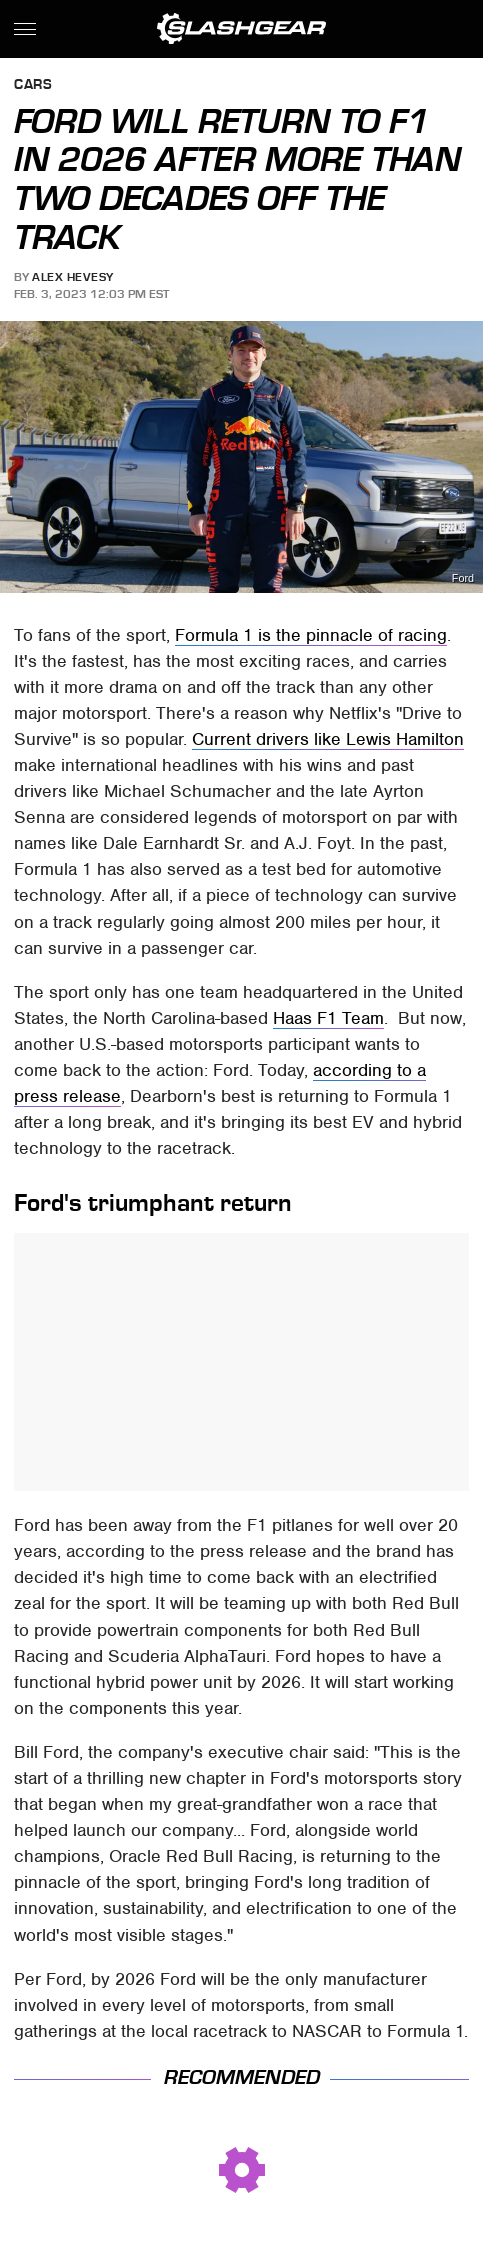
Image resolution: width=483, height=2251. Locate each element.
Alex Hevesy (73, 277)
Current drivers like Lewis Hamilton (328, 739)
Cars (33, 85)
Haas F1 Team (328, 1018)
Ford (463, 578)
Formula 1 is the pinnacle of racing (311, 635)
